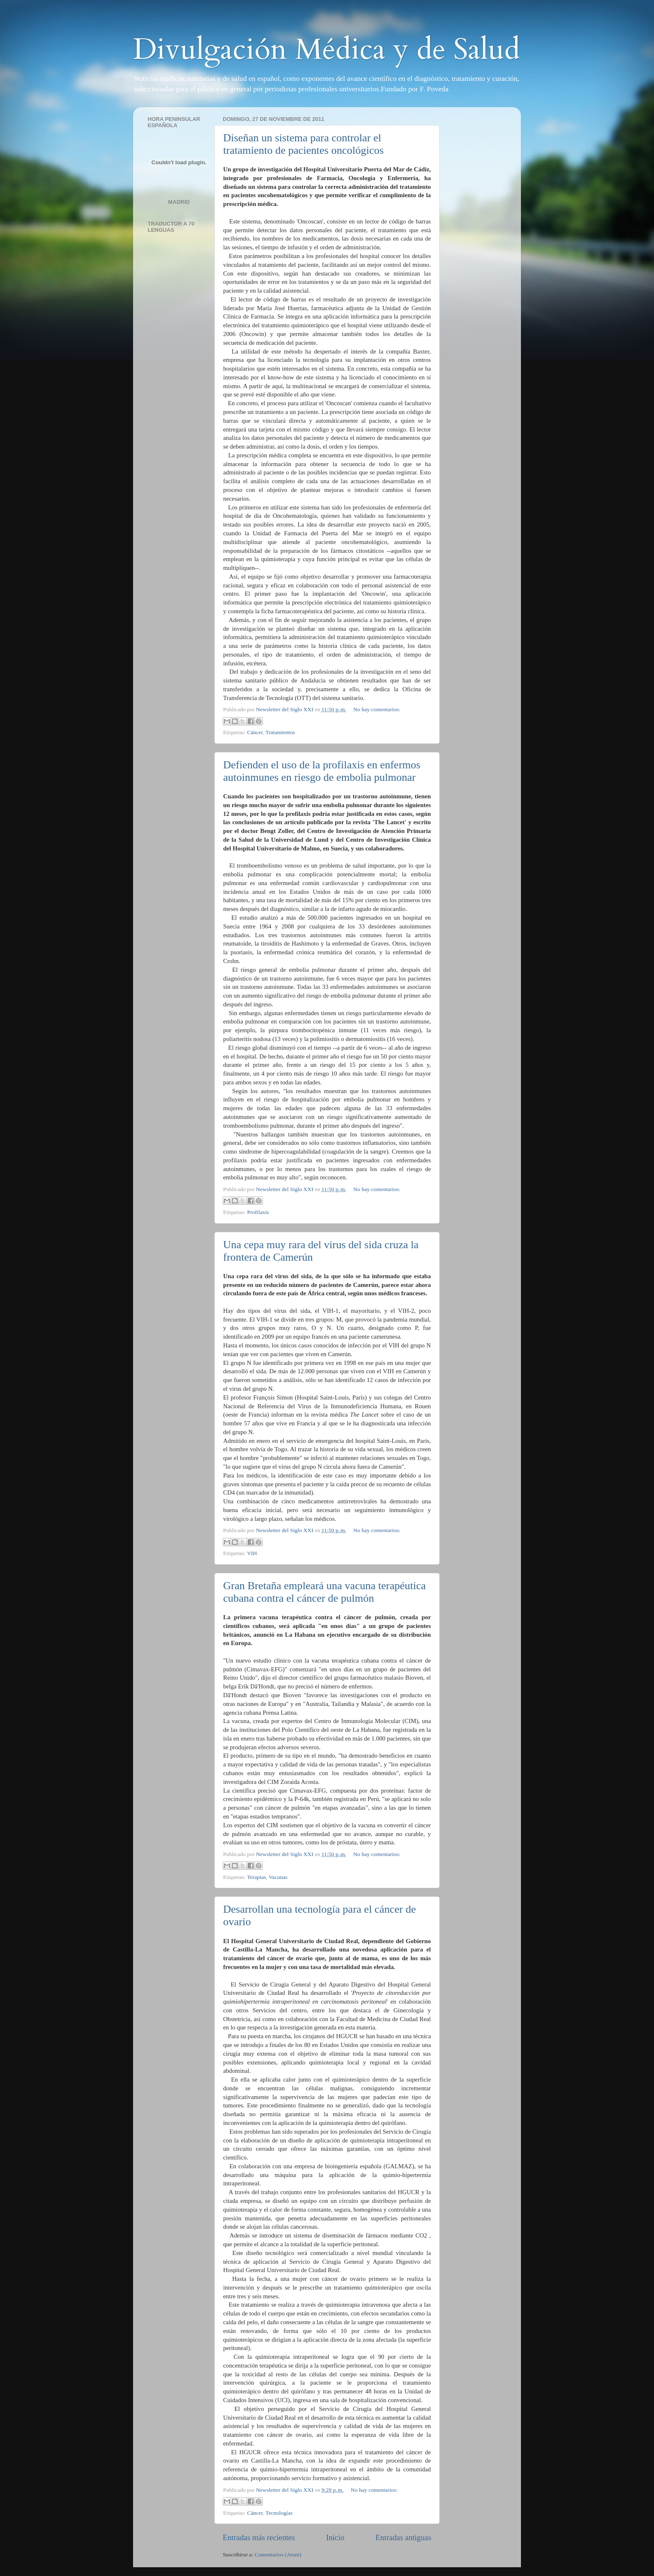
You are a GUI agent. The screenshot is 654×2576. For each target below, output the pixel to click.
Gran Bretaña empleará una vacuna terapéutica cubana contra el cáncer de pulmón (324, 1592)
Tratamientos (280, 732)
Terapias (256, 1877)
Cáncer (255, 732)
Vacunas (278, 1877)
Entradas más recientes (259, 2537)
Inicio (335, 2537)
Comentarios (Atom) (278, 2554)
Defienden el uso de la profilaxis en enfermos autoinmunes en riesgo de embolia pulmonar (321, 771)
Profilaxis (258, 1212)
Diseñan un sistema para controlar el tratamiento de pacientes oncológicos (303, 144)
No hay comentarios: (376, 709)
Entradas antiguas (403, 2537)
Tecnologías (279, 2513)
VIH (252, 1553)
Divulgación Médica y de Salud (326, 49)
